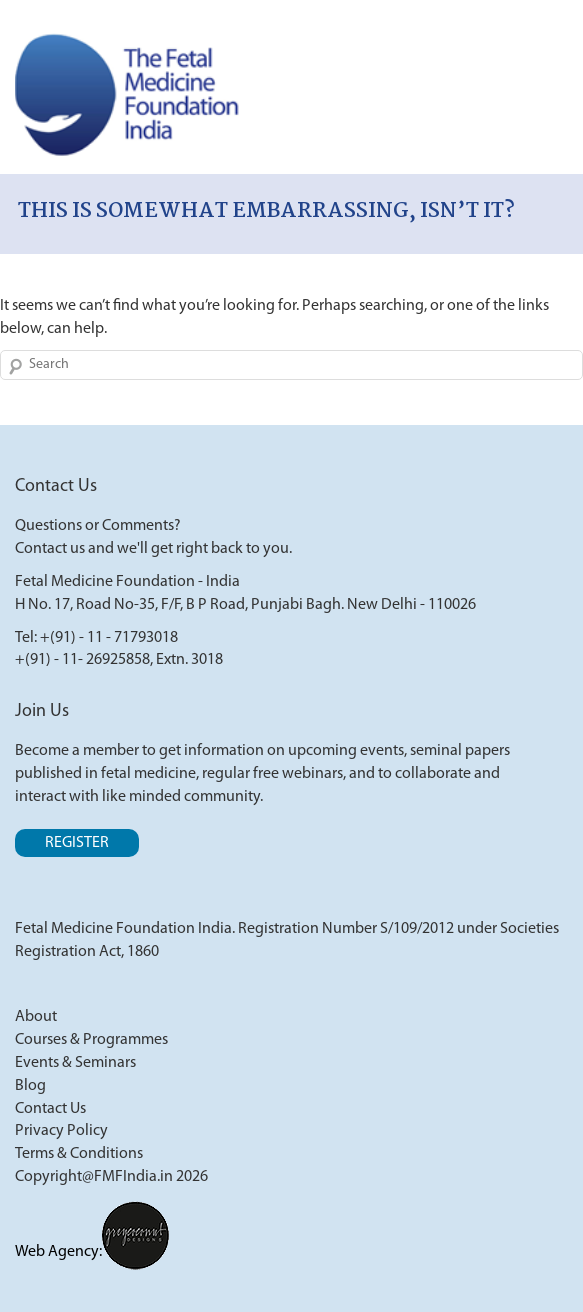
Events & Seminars (75, 1063)
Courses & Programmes (91, 1040)
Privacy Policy (61, 1131)
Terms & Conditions (79, 1154)
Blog (30, 1086)
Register (77, 843)
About (36, 1017)
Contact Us (50, 1109)
